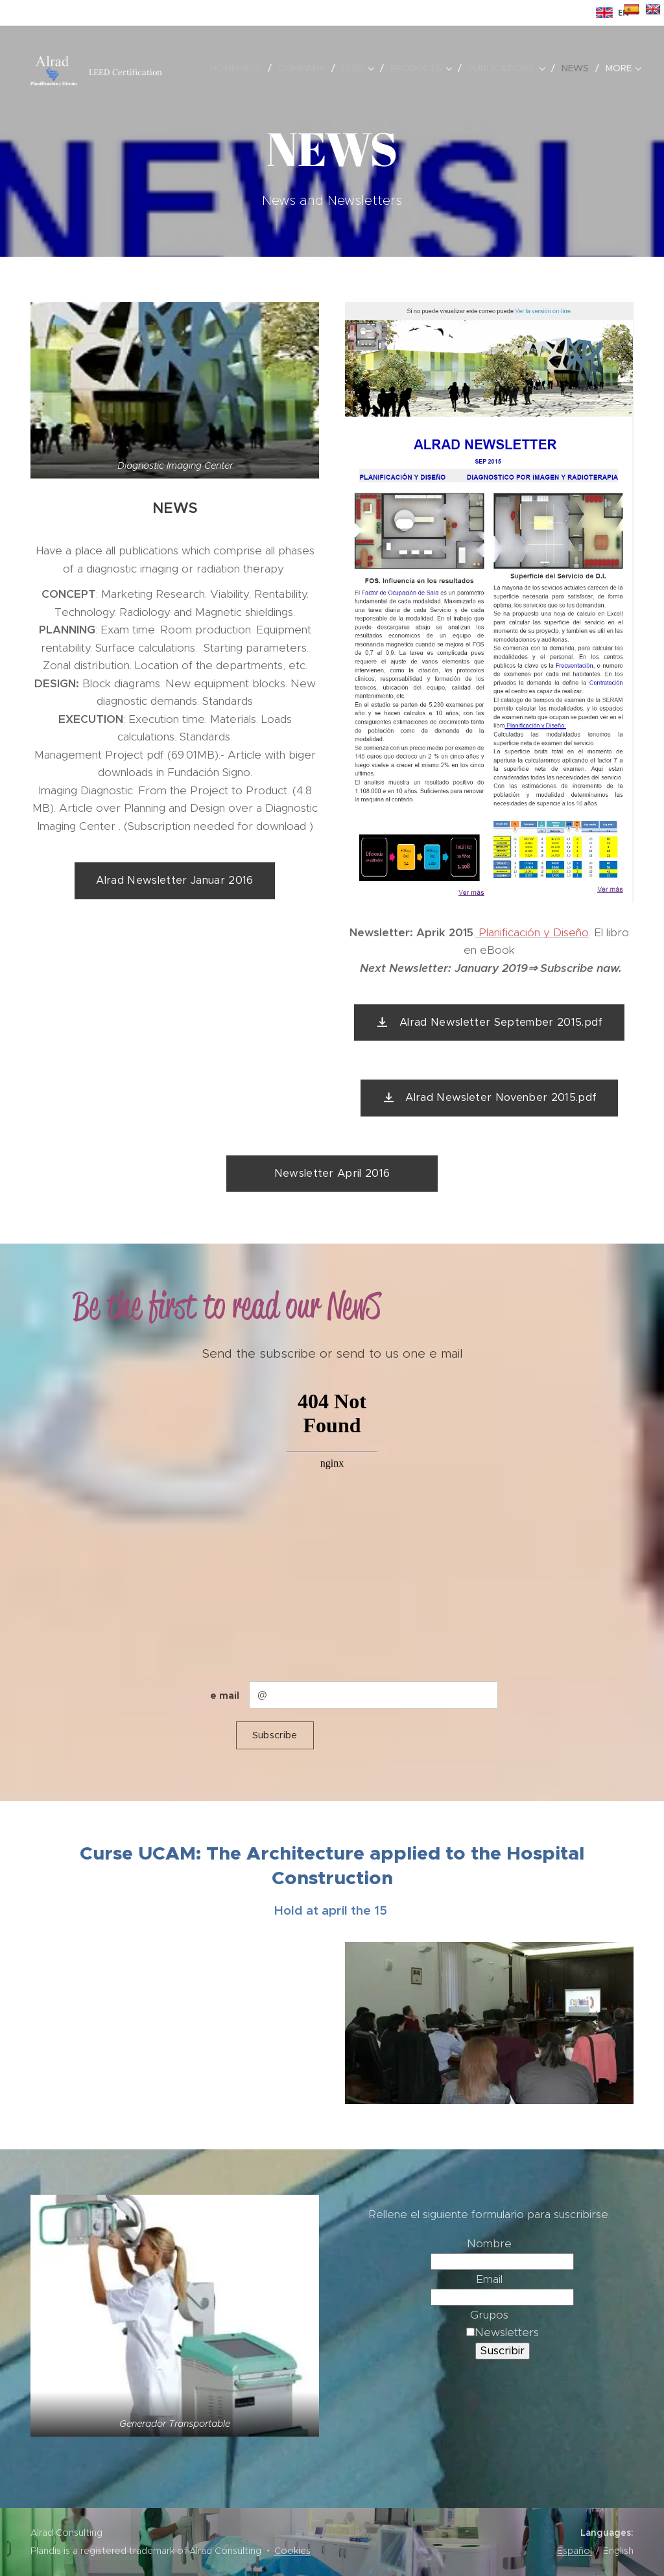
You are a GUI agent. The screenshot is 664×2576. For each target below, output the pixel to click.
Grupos (489, 2315)
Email (489, 2279)
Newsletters (502, 2332)
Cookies (292, 2551)
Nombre (489, 2243)
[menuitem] (239, 68)
